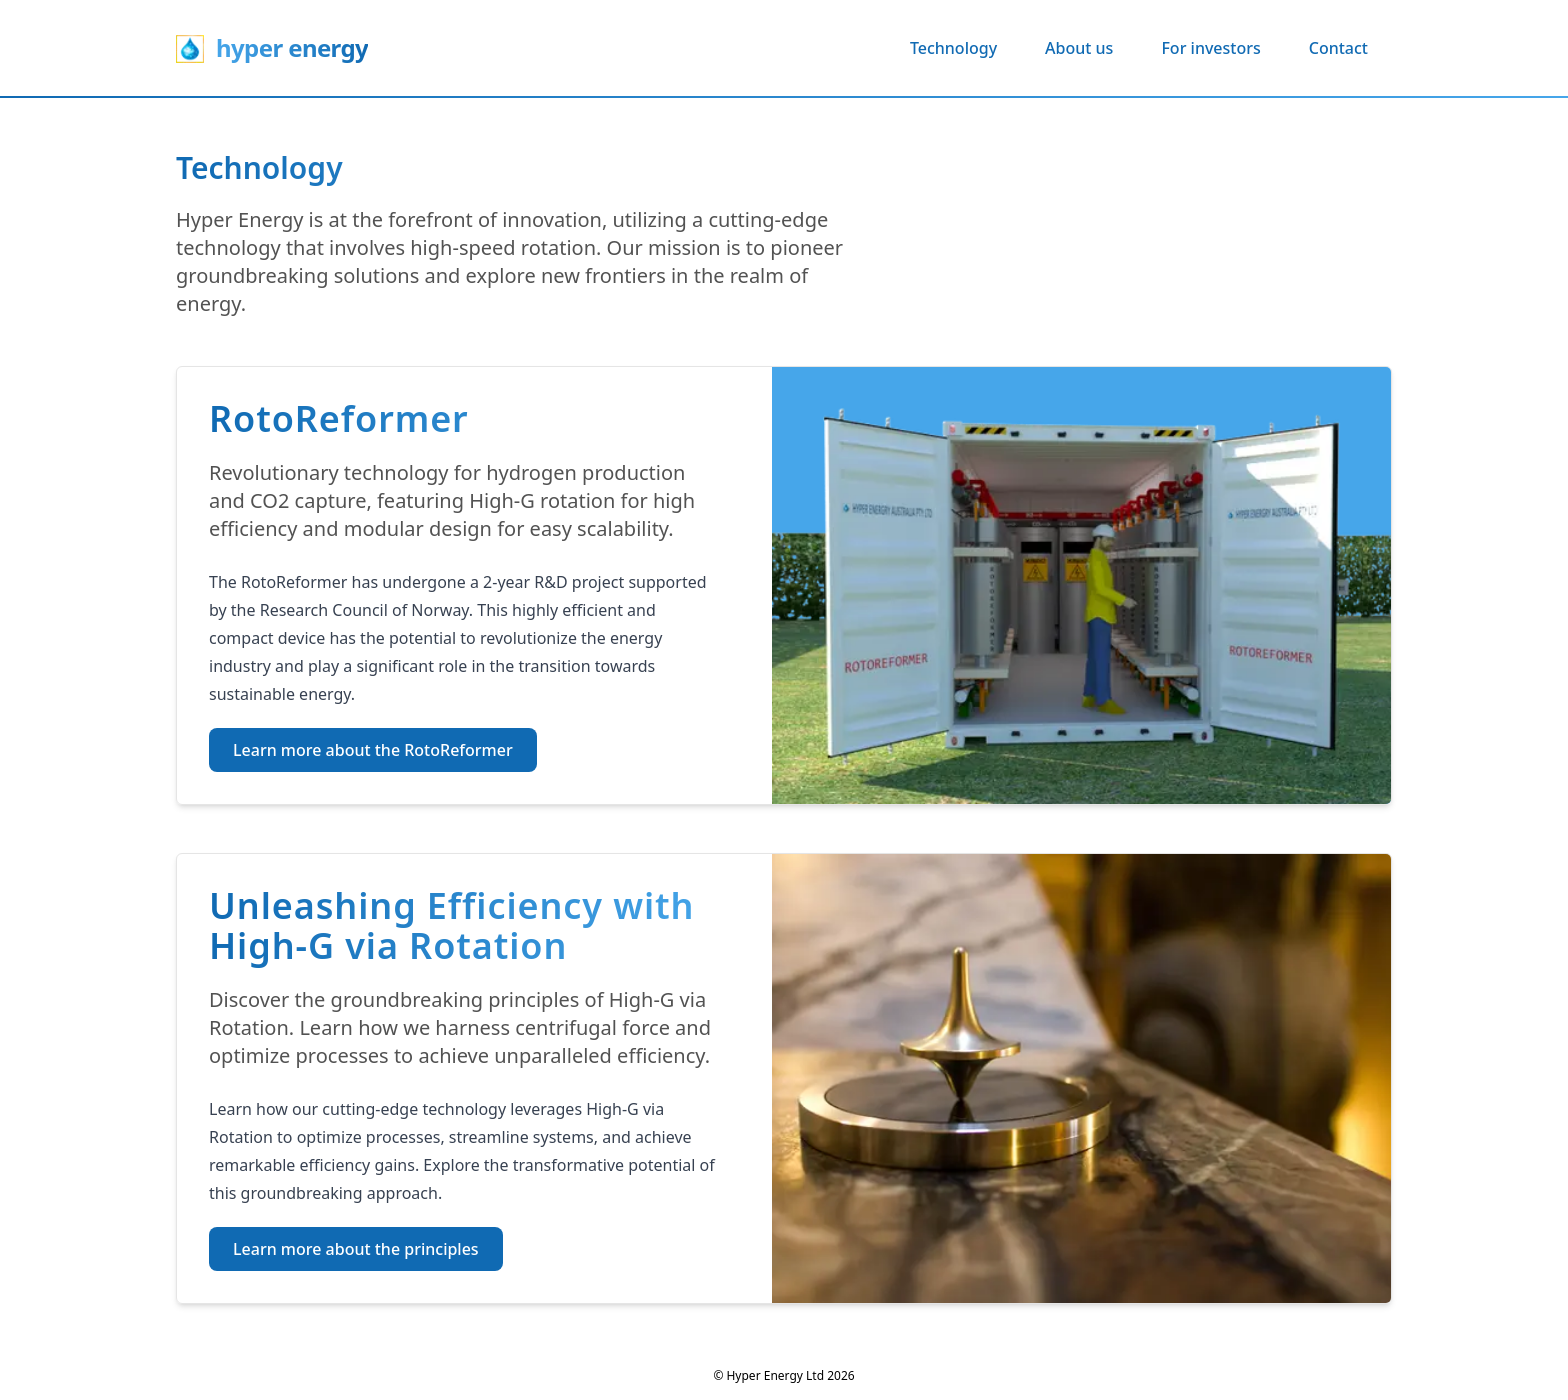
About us (1079, 48)
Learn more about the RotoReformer (373, 750)
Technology (953, 48)
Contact (1338, 48)
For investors (1210, 48)
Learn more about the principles (356, 1249)
